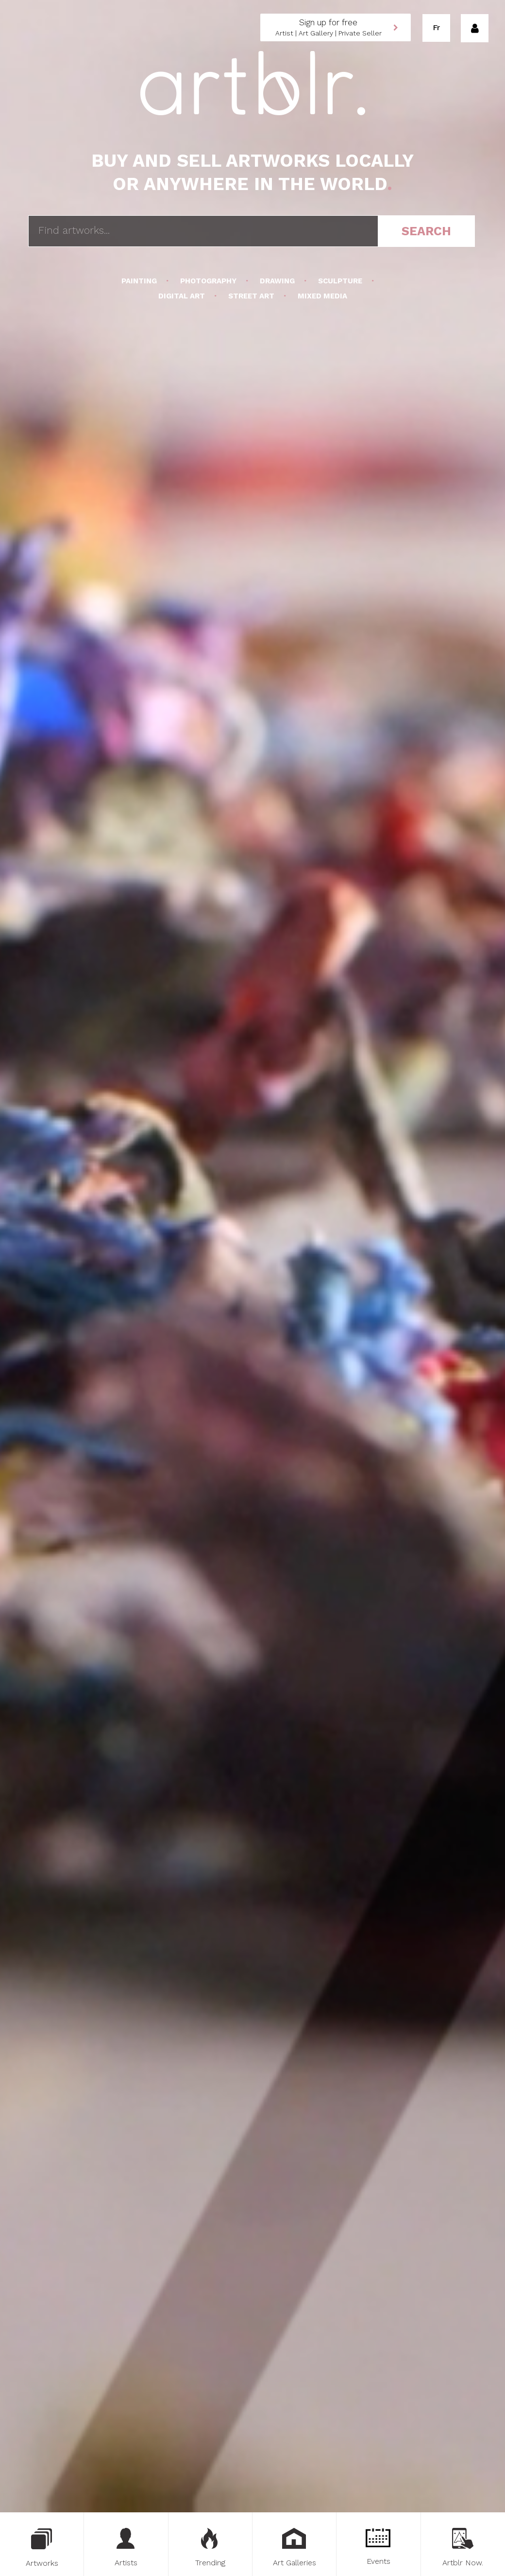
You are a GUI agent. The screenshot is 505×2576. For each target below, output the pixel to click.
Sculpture (340, 281)
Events (378, 2547)
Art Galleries (294, 2547)
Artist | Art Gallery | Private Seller (328, 27)
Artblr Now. (462, 2547)
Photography (208, 281)
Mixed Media (321, 296)
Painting (140, 281)
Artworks (42, 2548)
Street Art (251, 296)
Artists (126, 2547)
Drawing (277, 281)
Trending (210, 2547)
